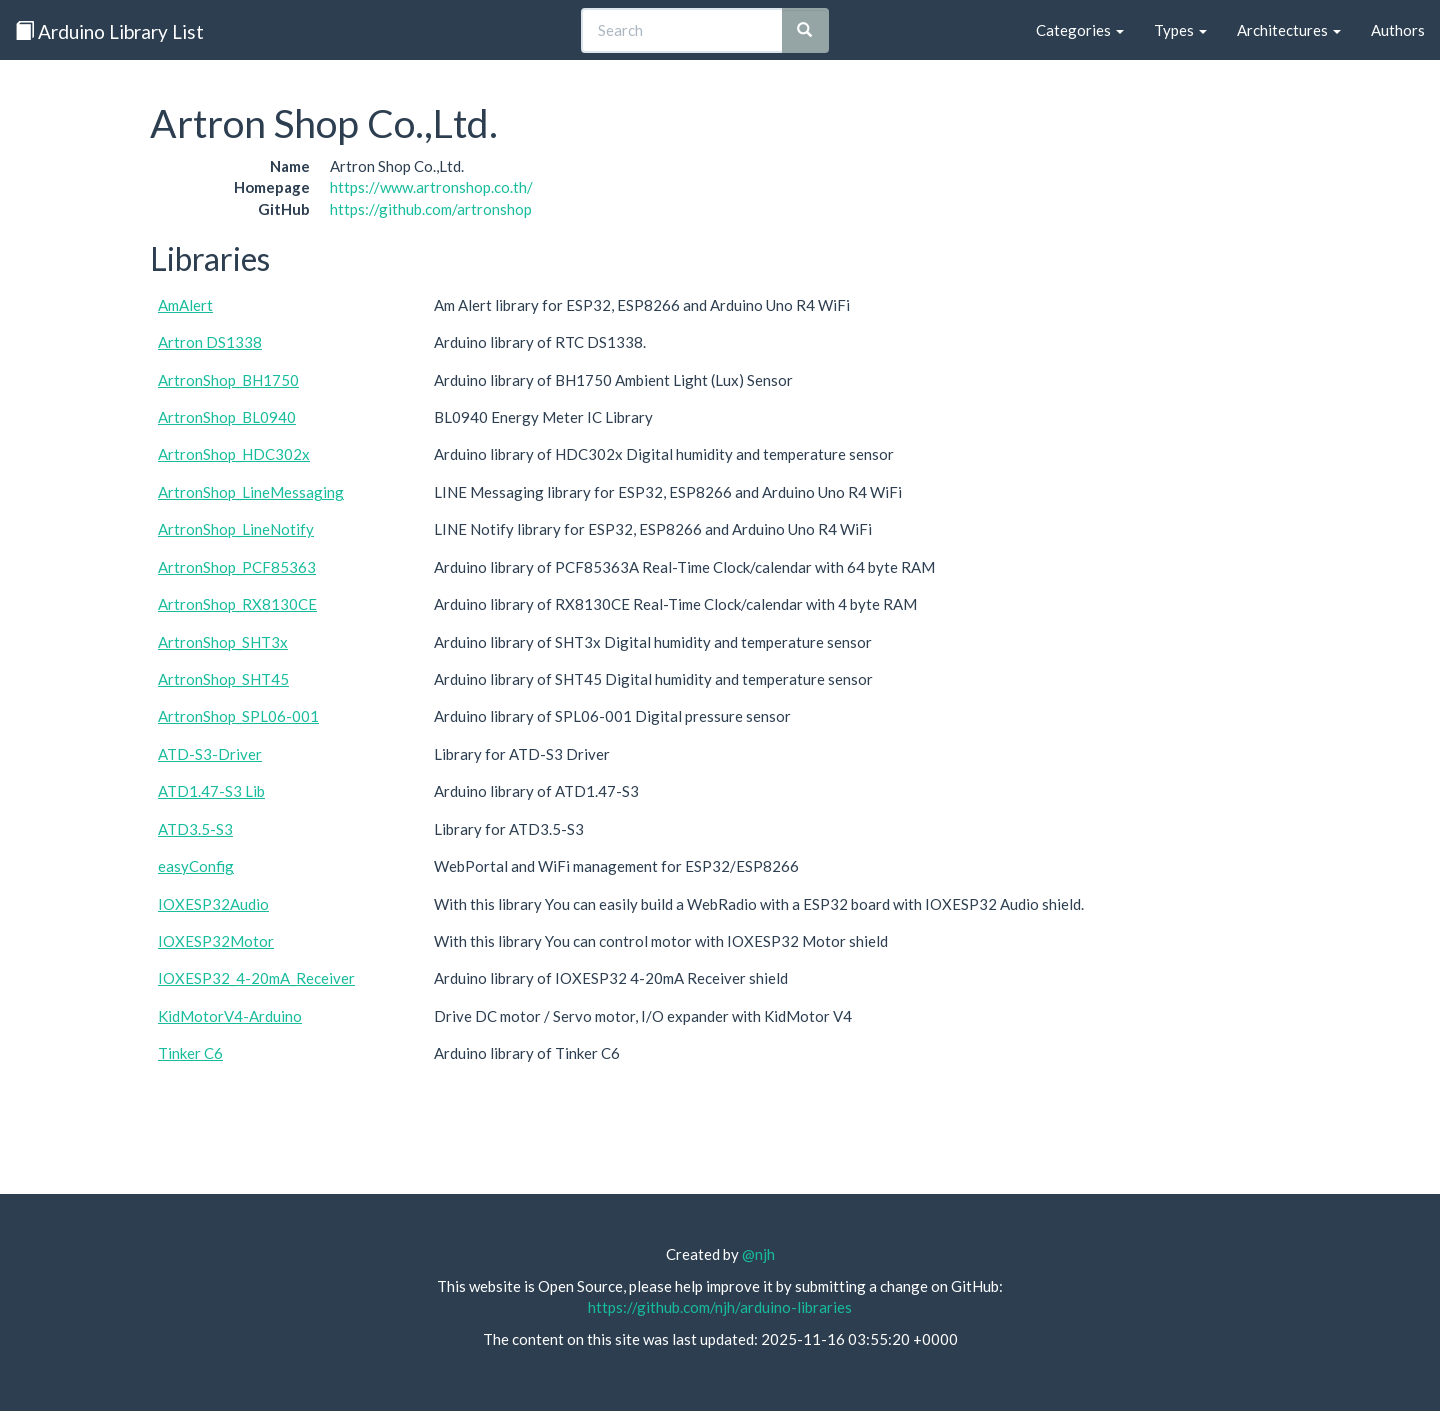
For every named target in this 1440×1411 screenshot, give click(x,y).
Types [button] (1180, 30)
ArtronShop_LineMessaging (251, 492)
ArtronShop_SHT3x (223, 642)
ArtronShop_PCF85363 (237, 567)
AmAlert (185, 305)
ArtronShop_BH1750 (228, 380)
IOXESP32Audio (213, 904)
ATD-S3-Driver (210, 754)
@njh (758, 1254)
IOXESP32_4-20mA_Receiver (256, 978)
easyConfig (196, 866)
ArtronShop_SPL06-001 (238, 716)
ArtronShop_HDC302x (234, 454)
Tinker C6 (190, 1053)
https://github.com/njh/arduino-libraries (720, 1307)
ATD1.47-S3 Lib (211, 791)
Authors (1398, 30)
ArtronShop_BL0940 (227, 417)
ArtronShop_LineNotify (236, 529)
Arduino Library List (109, 31)
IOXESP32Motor (216, 941)
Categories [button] (1080, 30)
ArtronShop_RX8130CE (237, 604)
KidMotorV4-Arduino (230, 1016)
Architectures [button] (1289, 30)
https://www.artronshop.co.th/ (431, 187)
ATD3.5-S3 (195, 829)
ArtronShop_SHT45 (223, 679)
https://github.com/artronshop (431, 209)
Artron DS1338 (210, 342)
